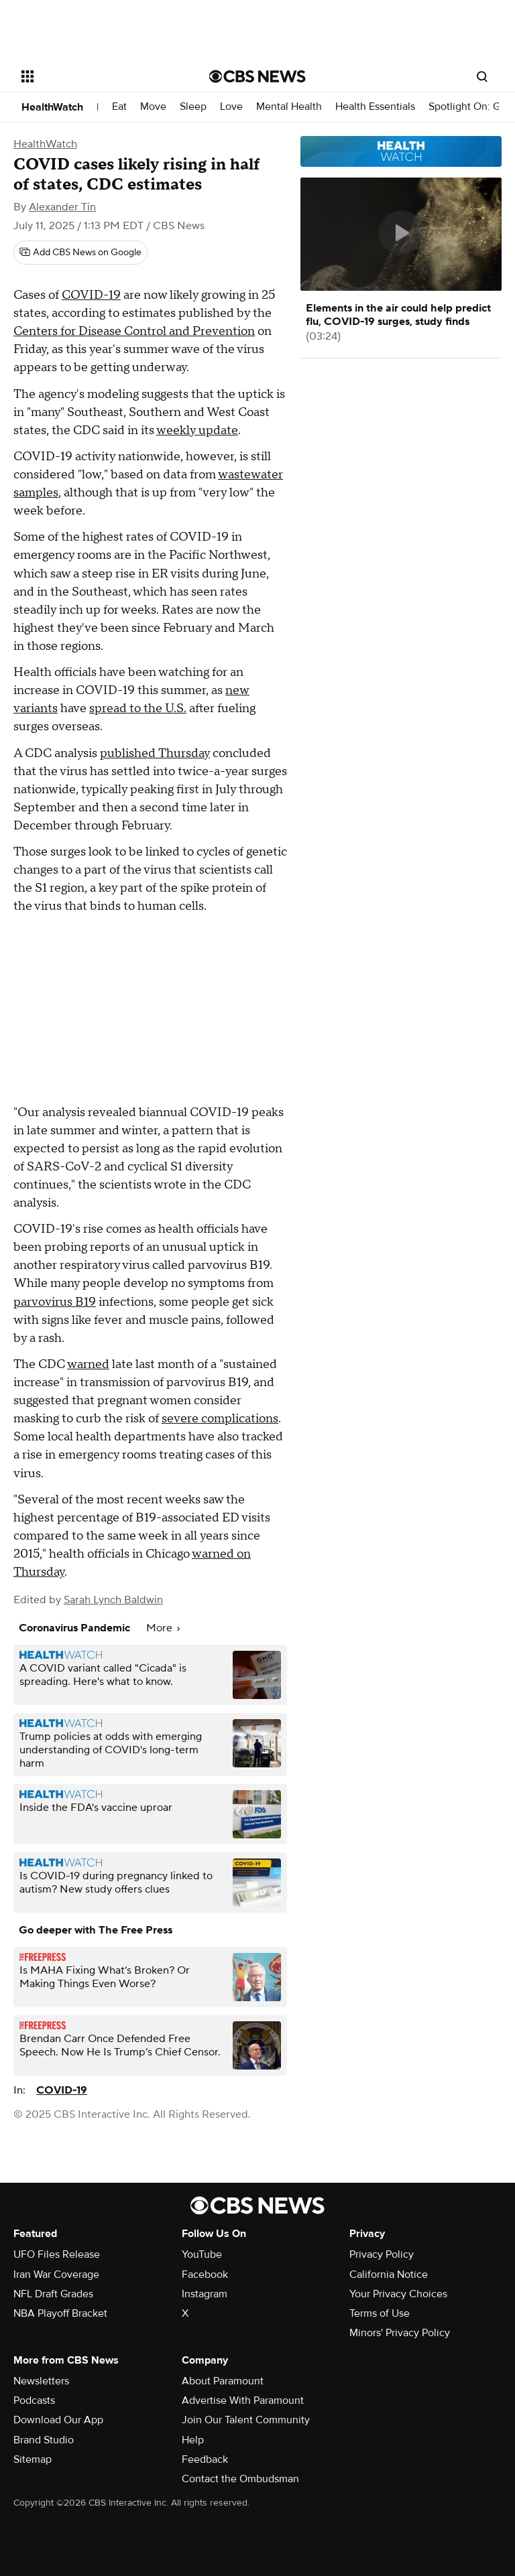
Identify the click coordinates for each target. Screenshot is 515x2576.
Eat (119, 106)
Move (153, 106)
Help (193, 2440)
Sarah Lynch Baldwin (113, 1600)
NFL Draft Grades (53, 2294)
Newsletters (41, 2381)
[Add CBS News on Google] (80, 253)
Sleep (193, 106)
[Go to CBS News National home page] (257, 76)
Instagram (204, 2294)
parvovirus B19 (54, 1302)
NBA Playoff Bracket (60, 2313)
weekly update (197, 430)
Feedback (205, 2459)
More (163, 1628)
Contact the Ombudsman (240, 2478)
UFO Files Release (56, 2254)
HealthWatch (52, 107)
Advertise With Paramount (243, 2400)
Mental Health (289, 106)
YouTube (202, 2254)
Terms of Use (379, 2313)
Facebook (205, 2274)
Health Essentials (375, 106)
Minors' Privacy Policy (399, 2332)
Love (231, 106)
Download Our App (58, 2420)
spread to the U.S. (137, 708)
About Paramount (223, 2381)
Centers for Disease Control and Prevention (134, 331)
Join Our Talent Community (246, 2420)
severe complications (220, 1418)
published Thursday (155, 753)
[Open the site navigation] (100, 76)
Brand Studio (43, 2440)
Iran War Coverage (56, 2274)
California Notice (388, 2274)
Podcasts (34, 2400)
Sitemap (32, 2459)
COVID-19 (91, 295)
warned (88, 1364)
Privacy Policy (381, 2254)
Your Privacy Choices (398, 2294)
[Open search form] (482, 76)
